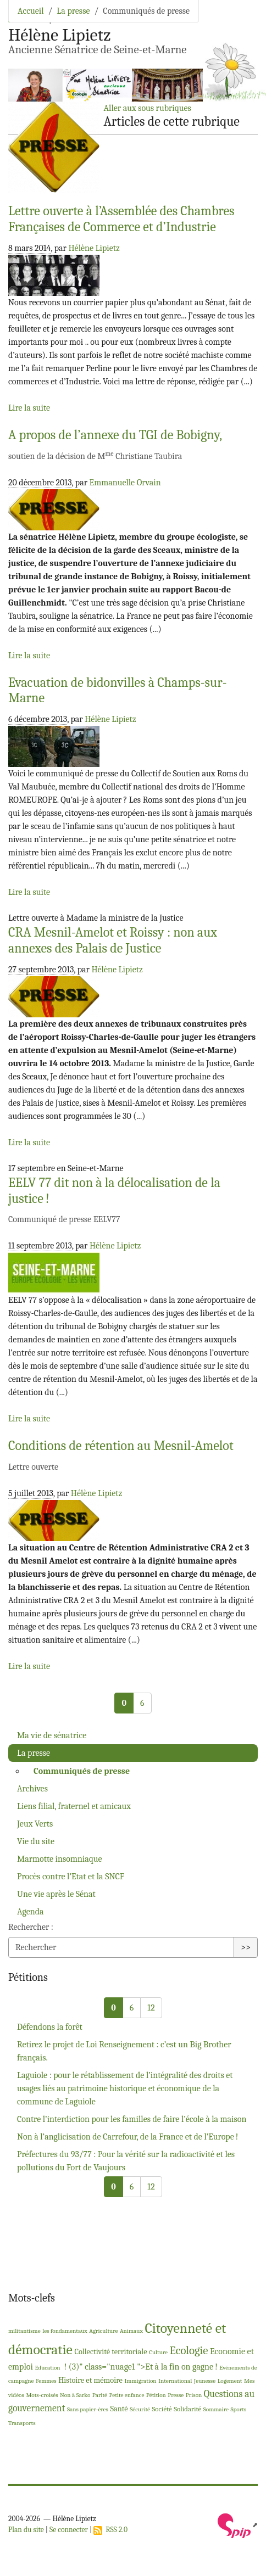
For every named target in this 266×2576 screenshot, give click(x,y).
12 (150, 2008)
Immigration (141, 2380)
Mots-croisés (42, 2395)
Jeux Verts (35, 1824)
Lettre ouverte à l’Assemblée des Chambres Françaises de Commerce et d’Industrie (121, 218)
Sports (238, 2409)
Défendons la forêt (49, 2027)
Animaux (131, 2330)
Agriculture (103, 2330)
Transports (22, 2423)
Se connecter (68, 2529)
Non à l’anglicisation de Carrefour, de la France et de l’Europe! (127, 2137)
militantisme (24, 2330)
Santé (119, 2408)
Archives (32, 1789)
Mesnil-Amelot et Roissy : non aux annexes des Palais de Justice (112, 940)
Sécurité (140, 2409)
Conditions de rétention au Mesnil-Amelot (121, 1445)
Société (162, 2409)
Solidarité (187, 2409)
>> (246, 1947)
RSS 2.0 (110, 2529)
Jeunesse (204, 2380)
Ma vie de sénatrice (51, 1735)
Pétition (156, 2395)
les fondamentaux (64, 2330)
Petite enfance (126, 2395)
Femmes (46, 2380)
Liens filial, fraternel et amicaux (74, 1806)
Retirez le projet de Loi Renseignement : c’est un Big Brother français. (124, 2051)
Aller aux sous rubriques (147, 108)
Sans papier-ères (87, 2409)
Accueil (31, 11)
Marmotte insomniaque (59, 1859)
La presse (73, 11)
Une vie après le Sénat (56, 1894)
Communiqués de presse (82, 1771)
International (175, 2380)
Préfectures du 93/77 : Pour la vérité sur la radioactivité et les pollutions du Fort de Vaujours (126, 2160)
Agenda (30, 1912)
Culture (158, 2352)
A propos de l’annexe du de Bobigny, (115, 435)
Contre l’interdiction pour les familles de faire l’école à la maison (131, 2119)
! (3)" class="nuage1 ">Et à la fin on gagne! (140, 2367)
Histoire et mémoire (90, 2380)
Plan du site (26, 2529)
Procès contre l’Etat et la (70, 1876)
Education (47, 2367)
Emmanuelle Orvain (125, 483)
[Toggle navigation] (242, 25)
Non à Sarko (75, 2395)
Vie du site (35, 1841)
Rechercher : (30, 1927)
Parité (99, 2395)
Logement (230, 2380)
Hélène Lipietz (93, 248)
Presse (176, 2395)
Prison (194, 2395)
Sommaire (216, 2409)
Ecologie (189, 2350)
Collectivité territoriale (110, 2351)
